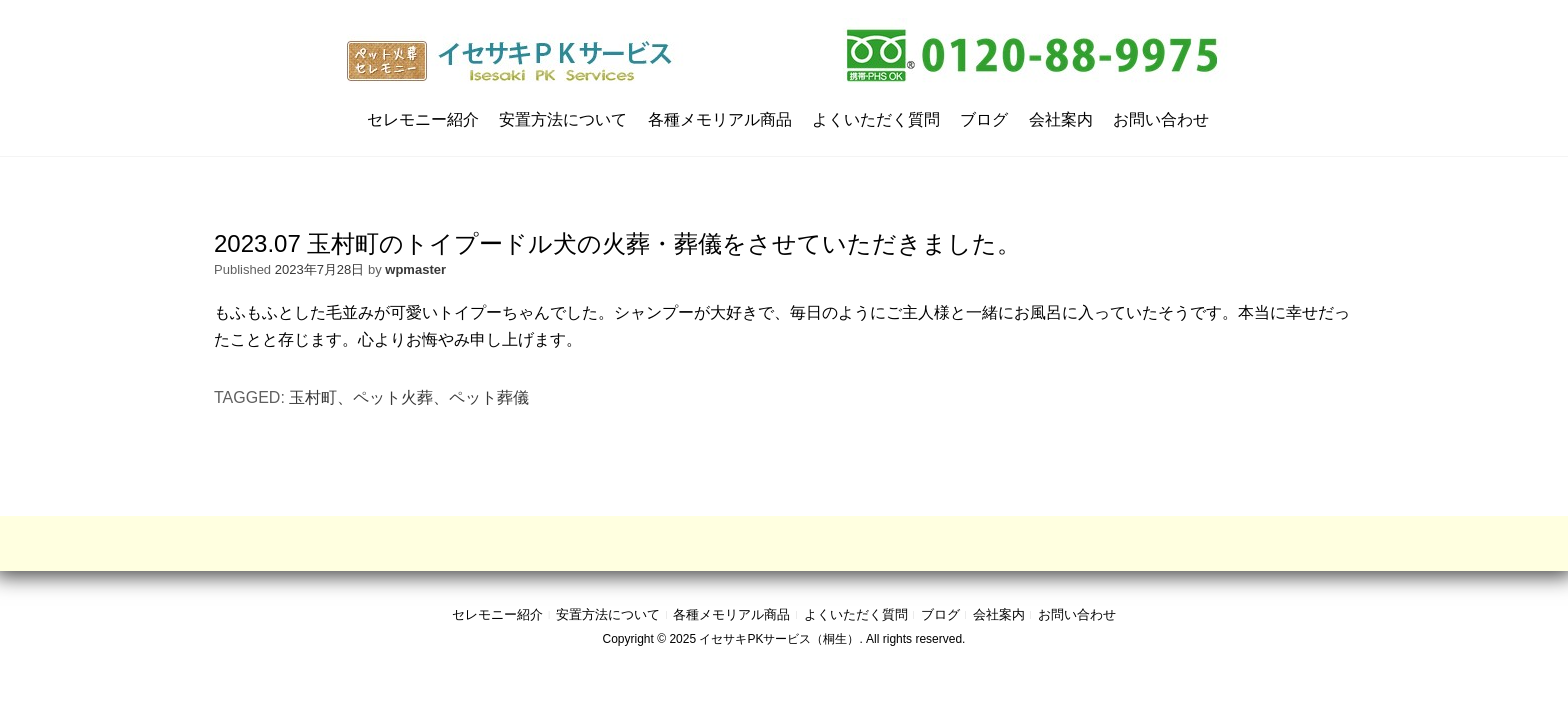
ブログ (984, 119)
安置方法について (563, 119)
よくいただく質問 (876, 119)
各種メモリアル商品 (720, 119)
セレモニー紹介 (423, 119)
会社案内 (1061, 119)
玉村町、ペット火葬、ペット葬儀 (409, 397)
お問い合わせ (1161, 119)
